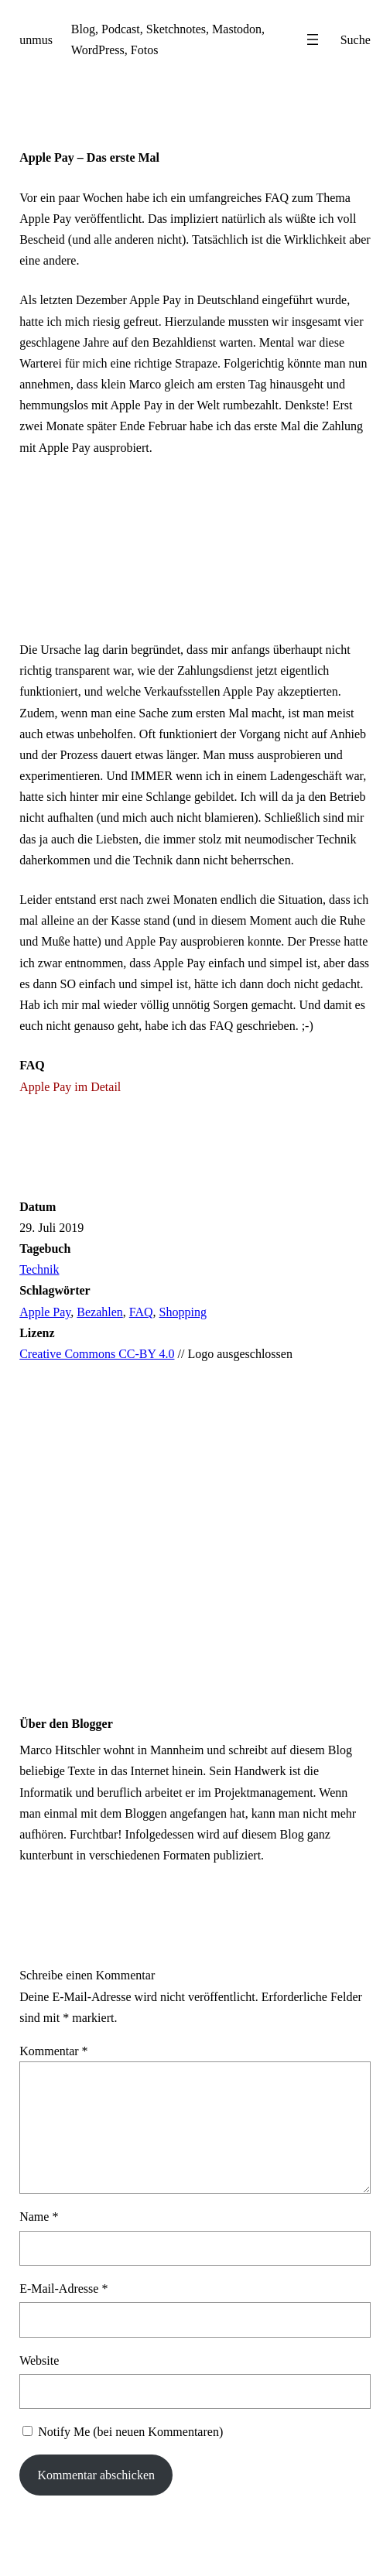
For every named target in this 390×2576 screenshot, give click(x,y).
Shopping (183, 1312)
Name (38, 2216)
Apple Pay (44, 1312)
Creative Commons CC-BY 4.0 (96, 1353)
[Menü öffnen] (312, 39)
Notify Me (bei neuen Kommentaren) (130, 2431)
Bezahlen (100, 1312)
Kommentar (53, 2051)
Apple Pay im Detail (70, 1086)
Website (39, 2360)
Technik (39, 1269)
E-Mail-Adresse (63, 2288)
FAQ (141, 1312)
